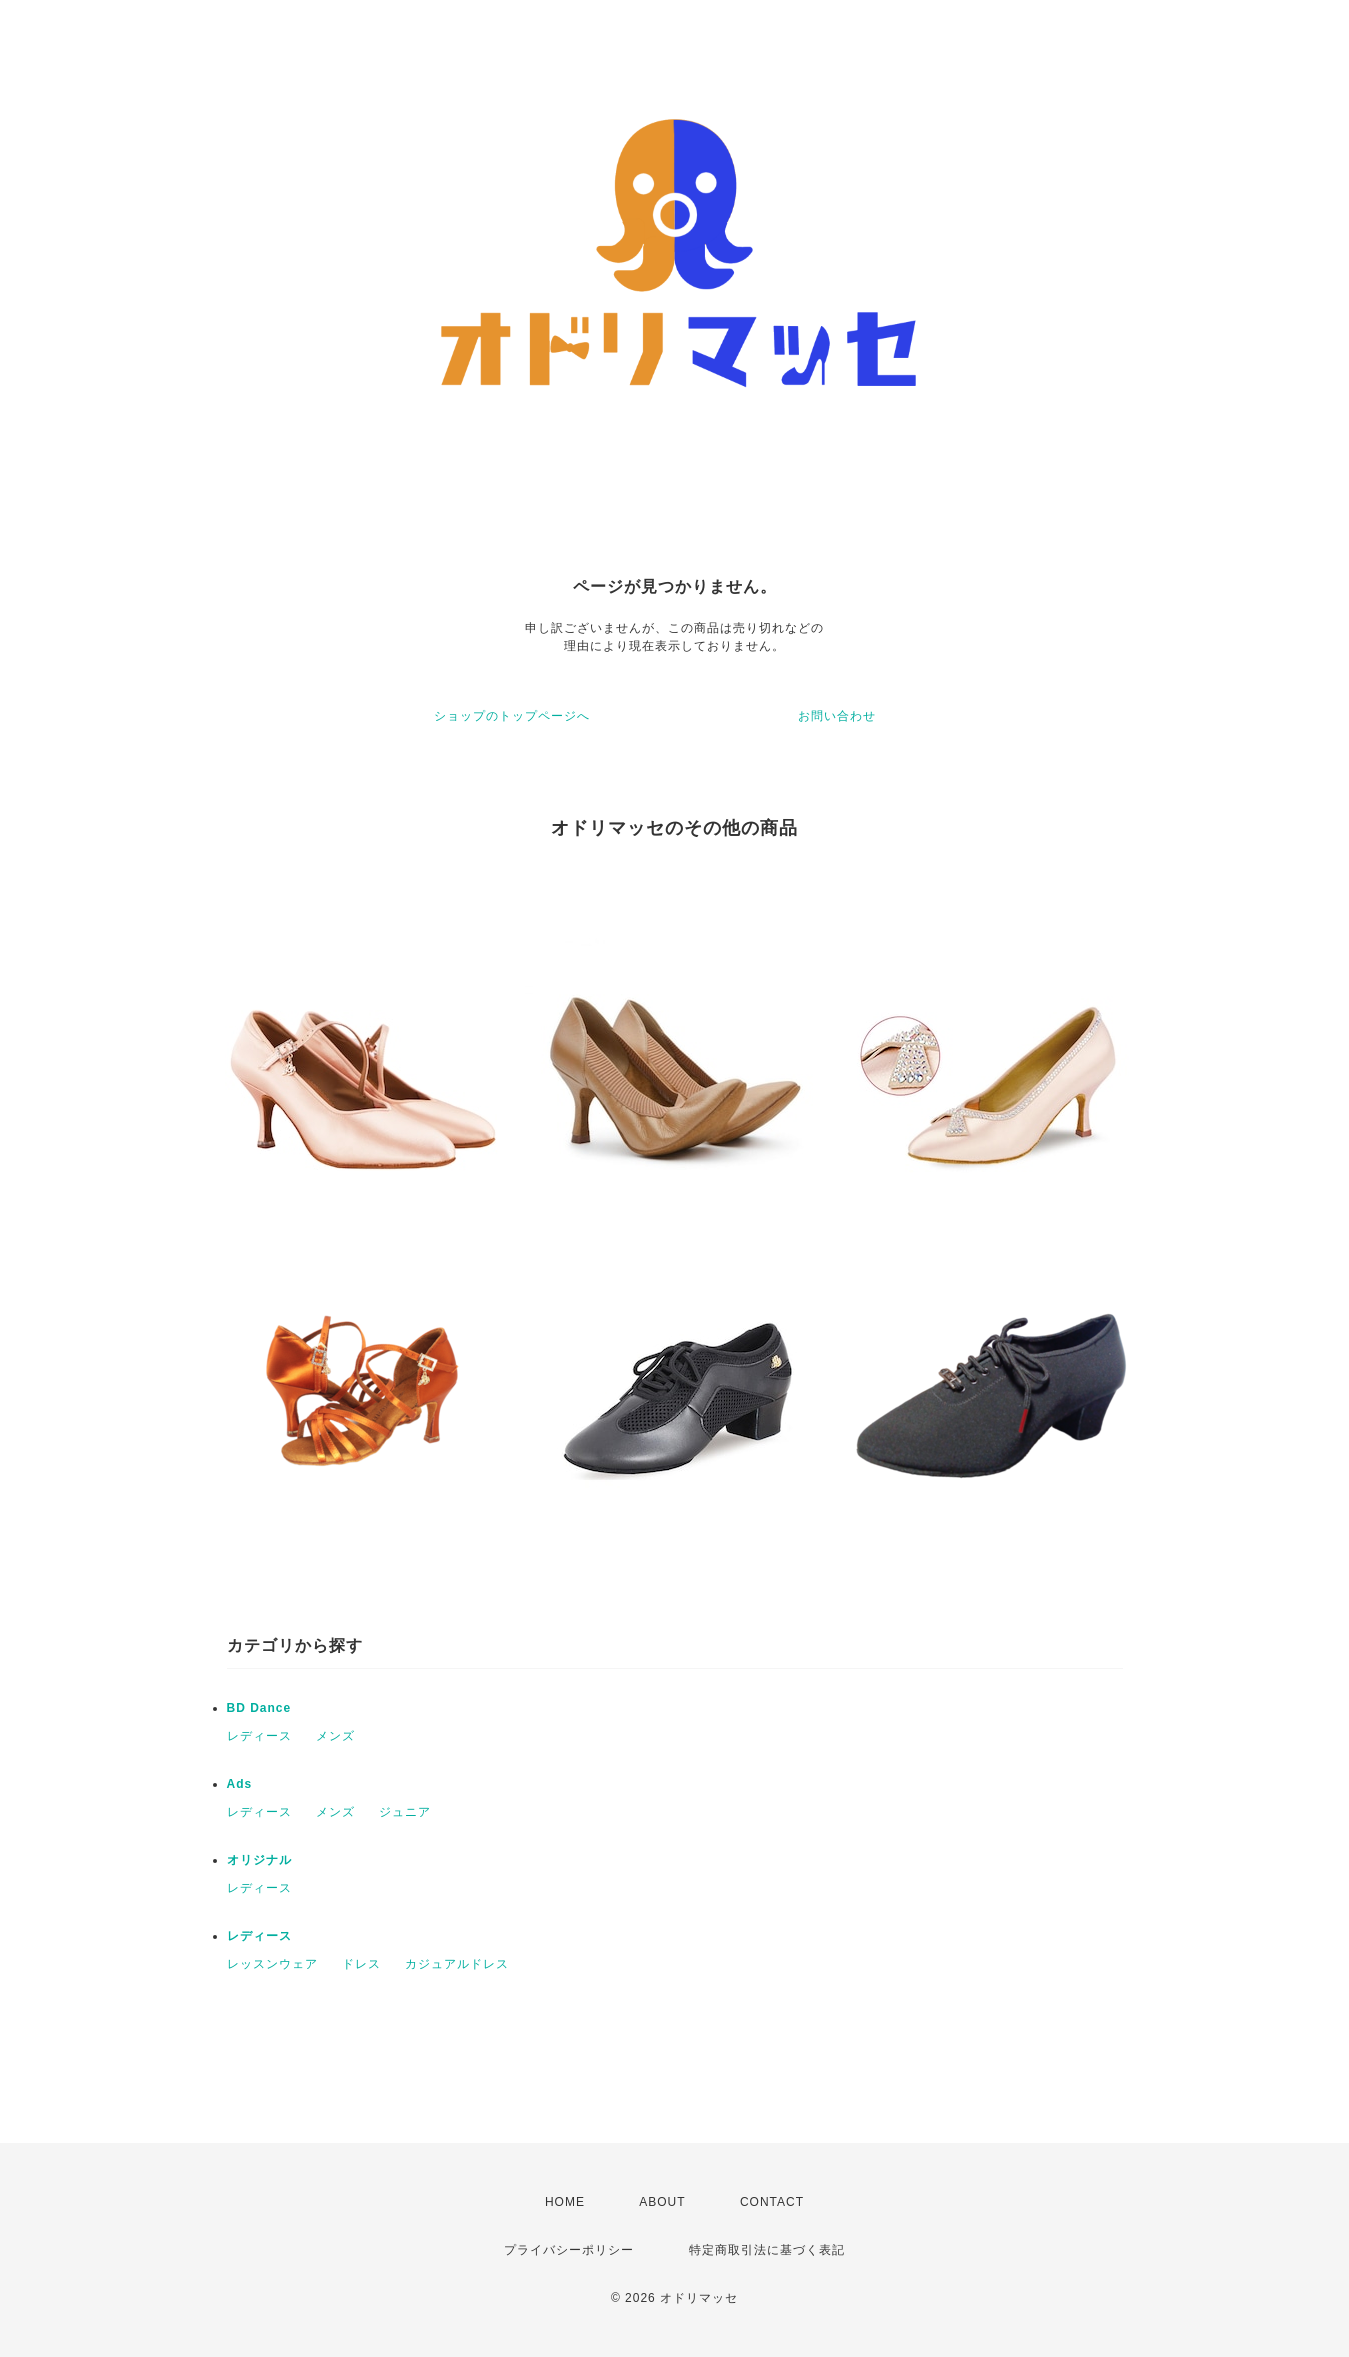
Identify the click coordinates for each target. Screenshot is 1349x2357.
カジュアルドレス (457, 1964)
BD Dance (259, 1708)
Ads (240, 1784)
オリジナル (259, 1860)
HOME (565, 2202)
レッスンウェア (272, 1964)
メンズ (335, 1736)
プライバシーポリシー (569, 2250)
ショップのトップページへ (512, 716)
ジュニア (405, 1812)
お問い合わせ (837, 716)
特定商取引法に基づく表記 (767, 2250)
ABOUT (662, 2202)
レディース (259, 1736)
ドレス (361, 1964)
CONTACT (772, 2202)
